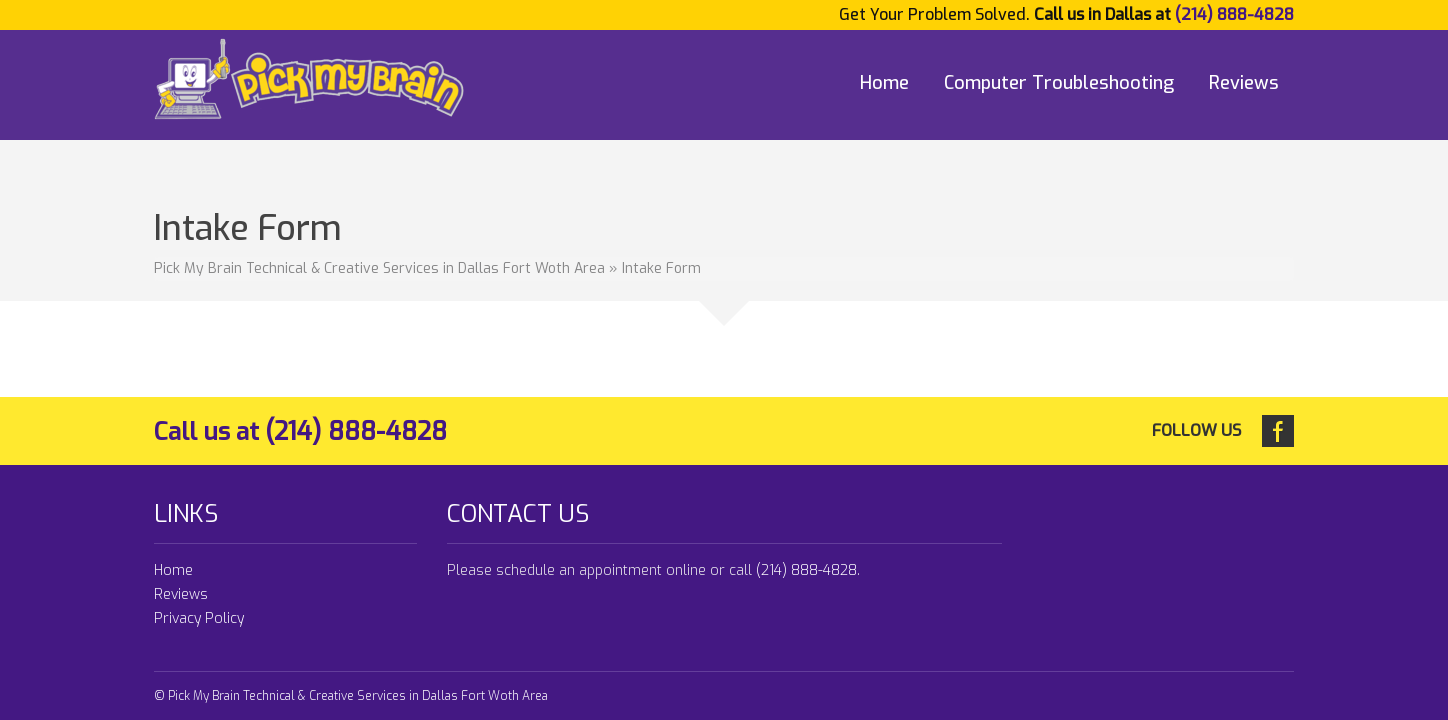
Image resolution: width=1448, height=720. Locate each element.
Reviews (1244, 83)
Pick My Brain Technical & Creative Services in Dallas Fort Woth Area (379, 268)
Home (884, 83)
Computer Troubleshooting (1059, 83)
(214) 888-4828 (1234, 14)
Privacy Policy (199, 618)
